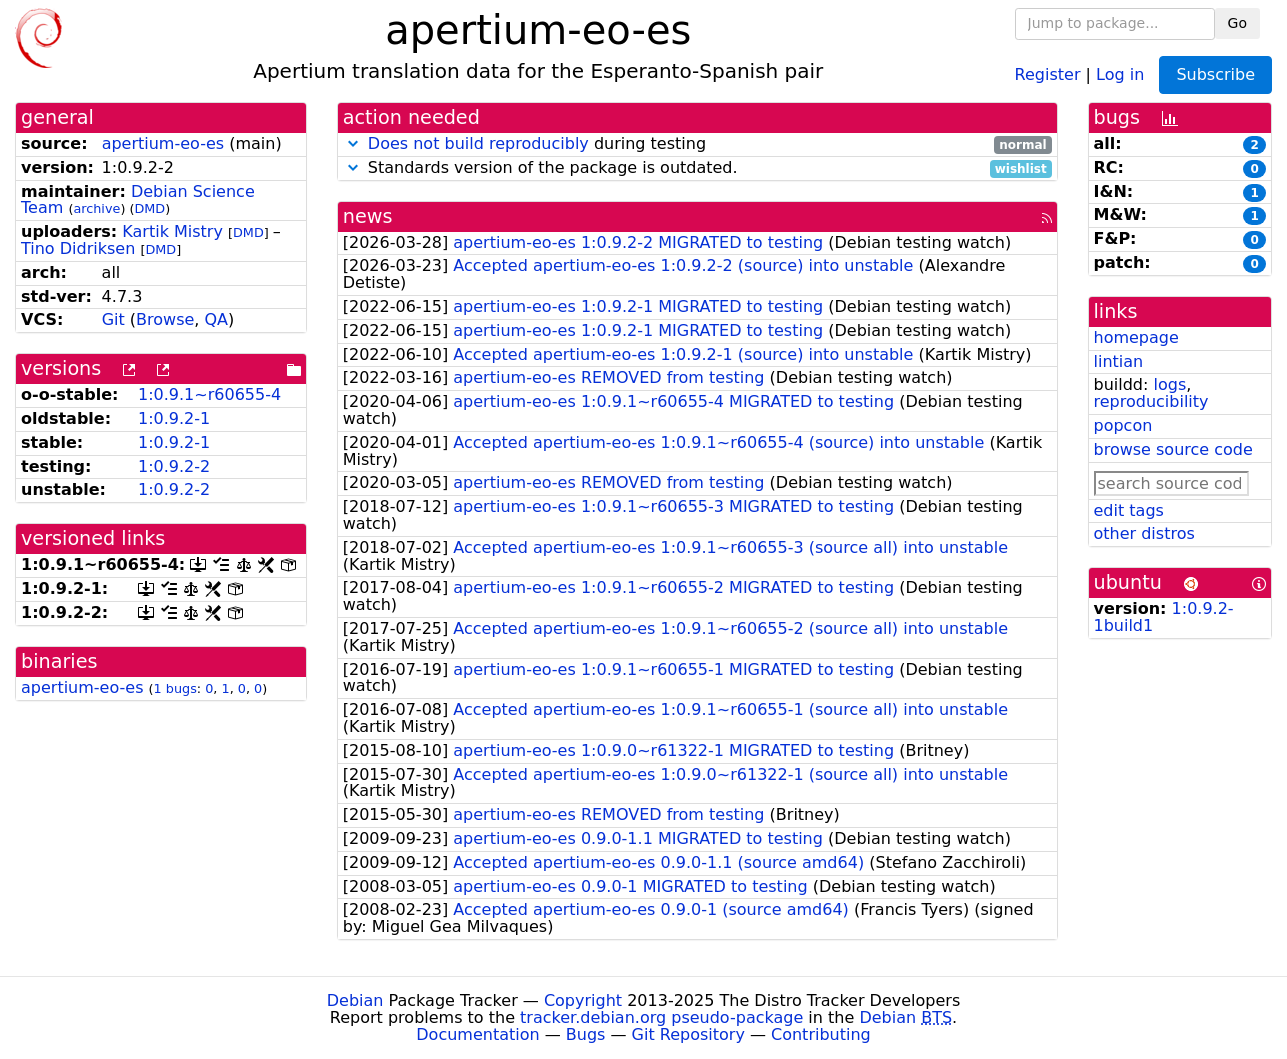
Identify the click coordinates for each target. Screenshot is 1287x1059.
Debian (355, 1000)
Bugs (586, 1034)
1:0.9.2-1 (174, 418)
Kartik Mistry (172, 231)
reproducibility (1151, 401)
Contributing (821, 1034)
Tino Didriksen (78, 248)
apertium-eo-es (163, 143)
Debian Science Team (138, 200)
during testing (697, 144)
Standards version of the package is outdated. (697, 168)
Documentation (477, 1034)
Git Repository (688, 1034)
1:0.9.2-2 (174, 466)
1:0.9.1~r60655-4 (209, 394)
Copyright (583, 1000)
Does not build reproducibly (478, 143)
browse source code (1173, 449)
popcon (1123, 425)
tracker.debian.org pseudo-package (661, 1017)
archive (96, 208)
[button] (353, 143)
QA (217, 319)
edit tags (1129, 510)
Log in (1120, 73)
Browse (165, 319)
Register (1048, 73)
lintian (1119, 361)
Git (113, 319)
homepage (1136, 337)
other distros (1144, 533)
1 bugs (175, 688)
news (368, 216)
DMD (149, 208)
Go (1237, 23)
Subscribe (1215, 74)
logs (1169, 384)
